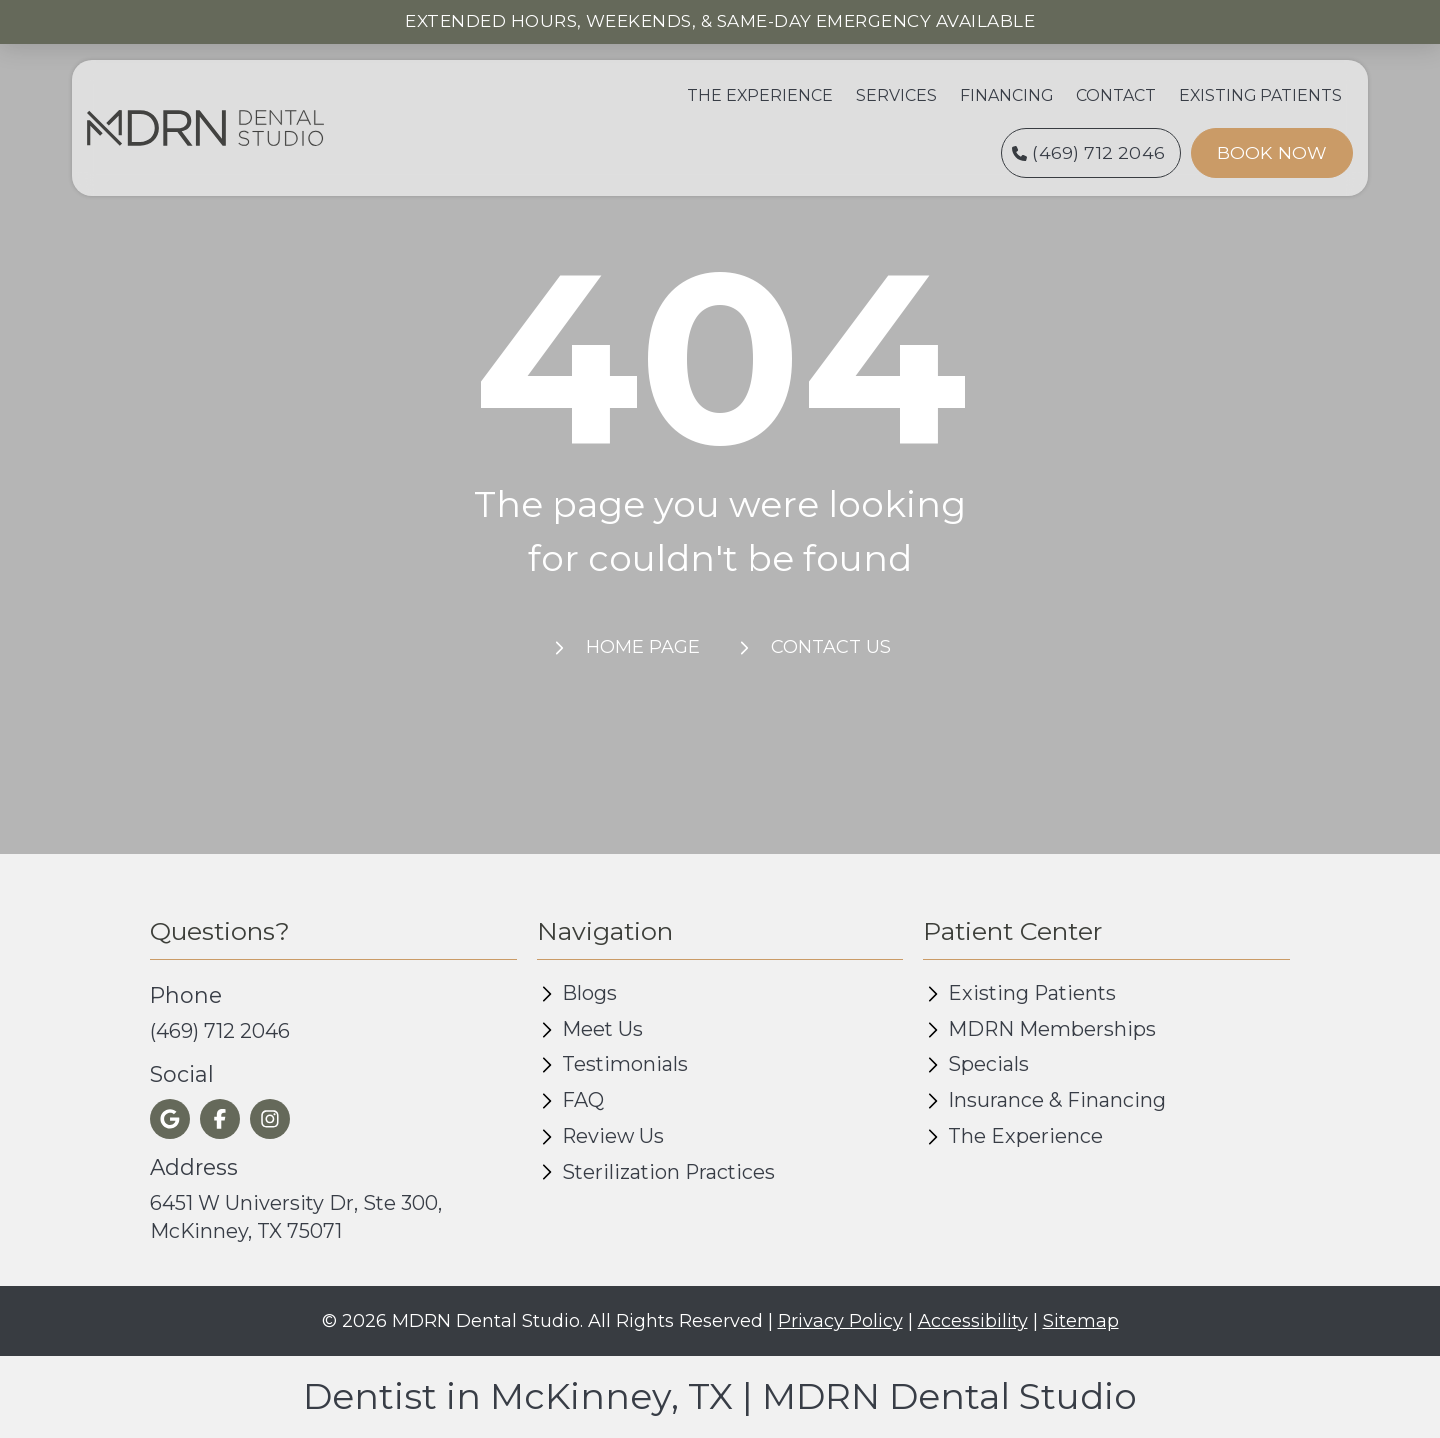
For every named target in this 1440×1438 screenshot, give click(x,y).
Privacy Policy (840, 1321)
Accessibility (973, 1321)
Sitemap (1081, 1321)
